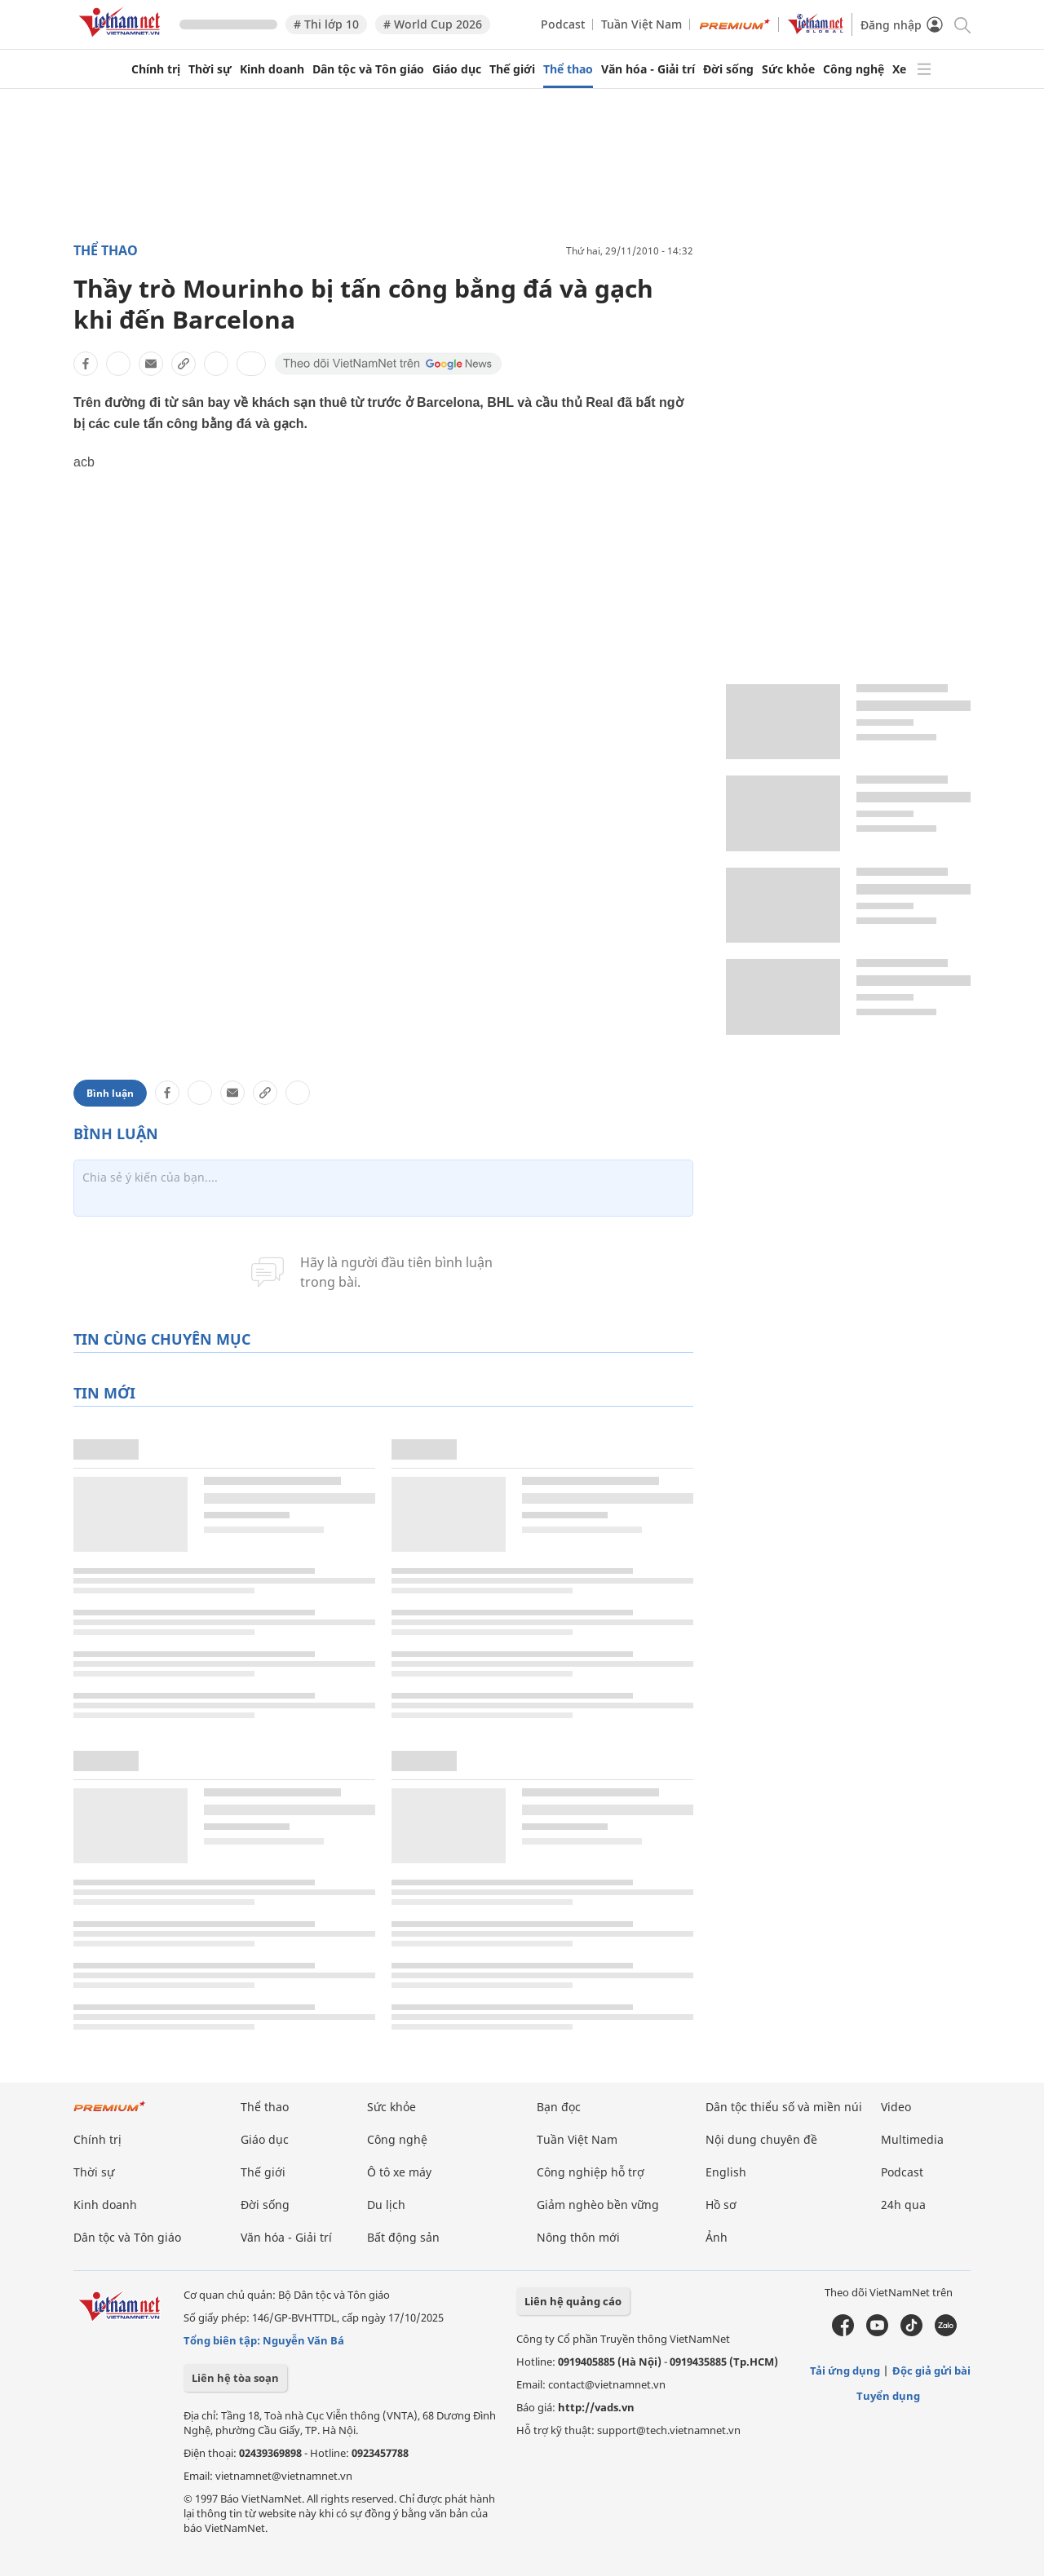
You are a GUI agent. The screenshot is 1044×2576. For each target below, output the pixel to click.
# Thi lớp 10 (326, 24)
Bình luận (110, 1093)
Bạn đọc (559, 2106)
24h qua (903, 2204)
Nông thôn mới (578, 2237)
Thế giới (512, 69)
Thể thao (568, 69)
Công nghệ (853, 69)
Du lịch (386, 2204)
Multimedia (912, 2139)
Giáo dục (456, 69)
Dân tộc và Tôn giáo (368, 69)
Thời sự (210, 69)
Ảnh (717, 2237)
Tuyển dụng (888, 2395)
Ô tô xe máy (399, 2172)
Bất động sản (403, 2237)
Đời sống (728, 69)
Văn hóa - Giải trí (648, 69)
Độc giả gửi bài (931, 2370)
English (726, 2172)
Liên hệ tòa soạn (235, 2378)
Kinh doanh (272, 69)
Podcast (563, 24)
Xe (899, 69)
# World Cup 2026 (432, 24)
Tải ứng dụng (845, 2370)
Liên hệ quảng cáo (573, 2301)
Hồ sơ (721, 2204)
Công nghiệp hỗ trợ (590, 2172)
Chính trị (155, 69)
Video (896, 2106)
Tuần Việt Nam (641, 24)
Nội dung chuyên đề (761, 2139)
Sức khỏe (788, 69)
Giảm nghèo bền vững (598, 2204)
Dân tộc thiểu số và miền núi (784, 2106)
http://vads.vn (596, 2407)
